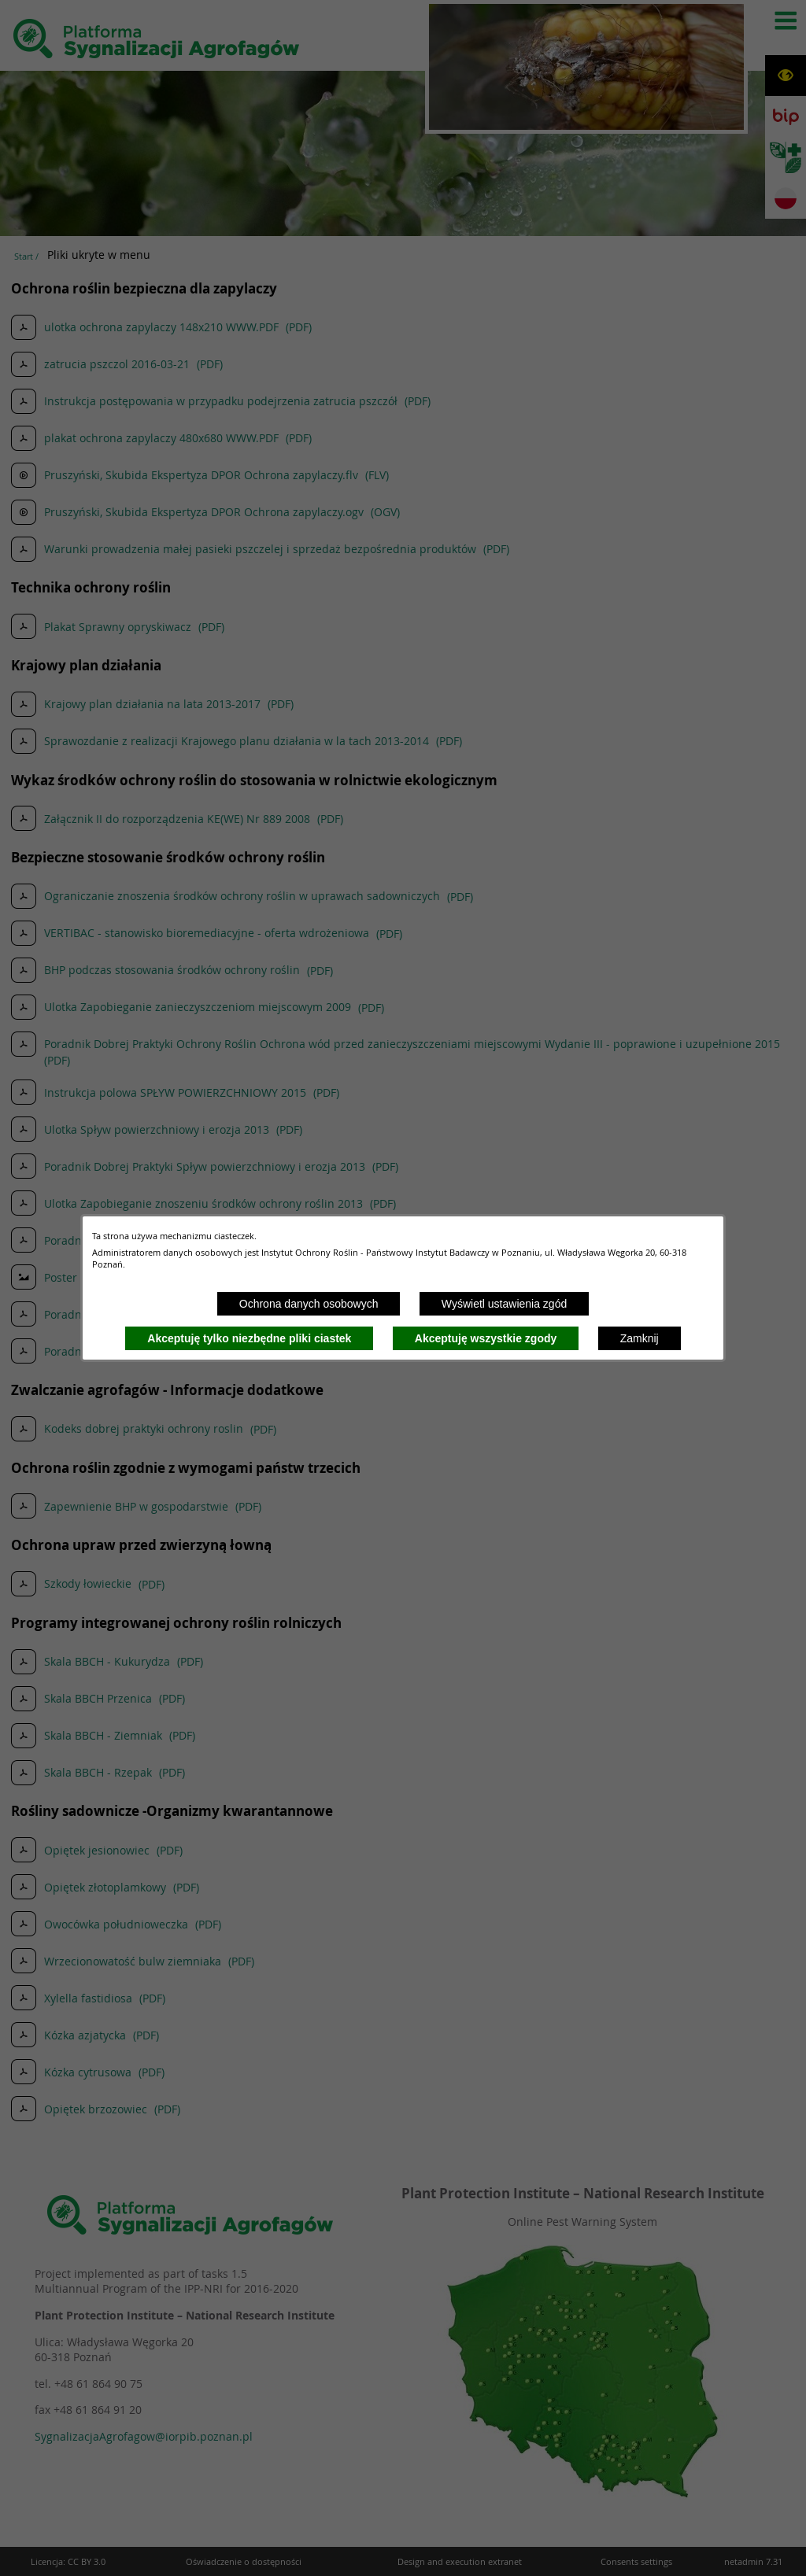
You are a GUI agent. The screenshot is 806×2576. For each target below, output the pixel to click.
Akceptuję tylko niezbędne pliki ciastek (249, 1338)
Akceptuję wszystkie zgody (486, 1338)
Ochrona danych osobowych (309, 1303)
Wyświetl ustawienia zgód (504, 1303)
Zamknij (639, 1338)
